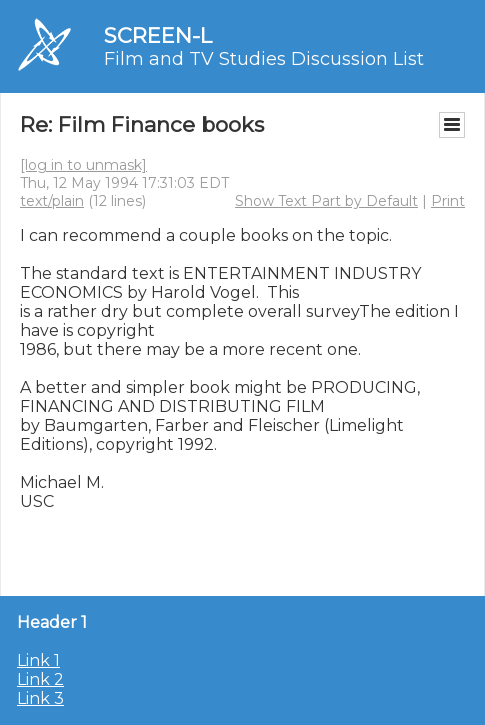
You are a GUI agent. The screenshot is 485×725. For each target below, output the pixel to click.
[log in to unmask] (83, 165)
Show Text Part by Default (326, 201)
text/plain (52, 201)
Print (448, 201)
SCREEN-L (158, 35)
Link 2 (40, 679)
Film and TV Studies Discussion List (264, 59)
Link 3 (40, 698)
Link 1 (38, 660)
